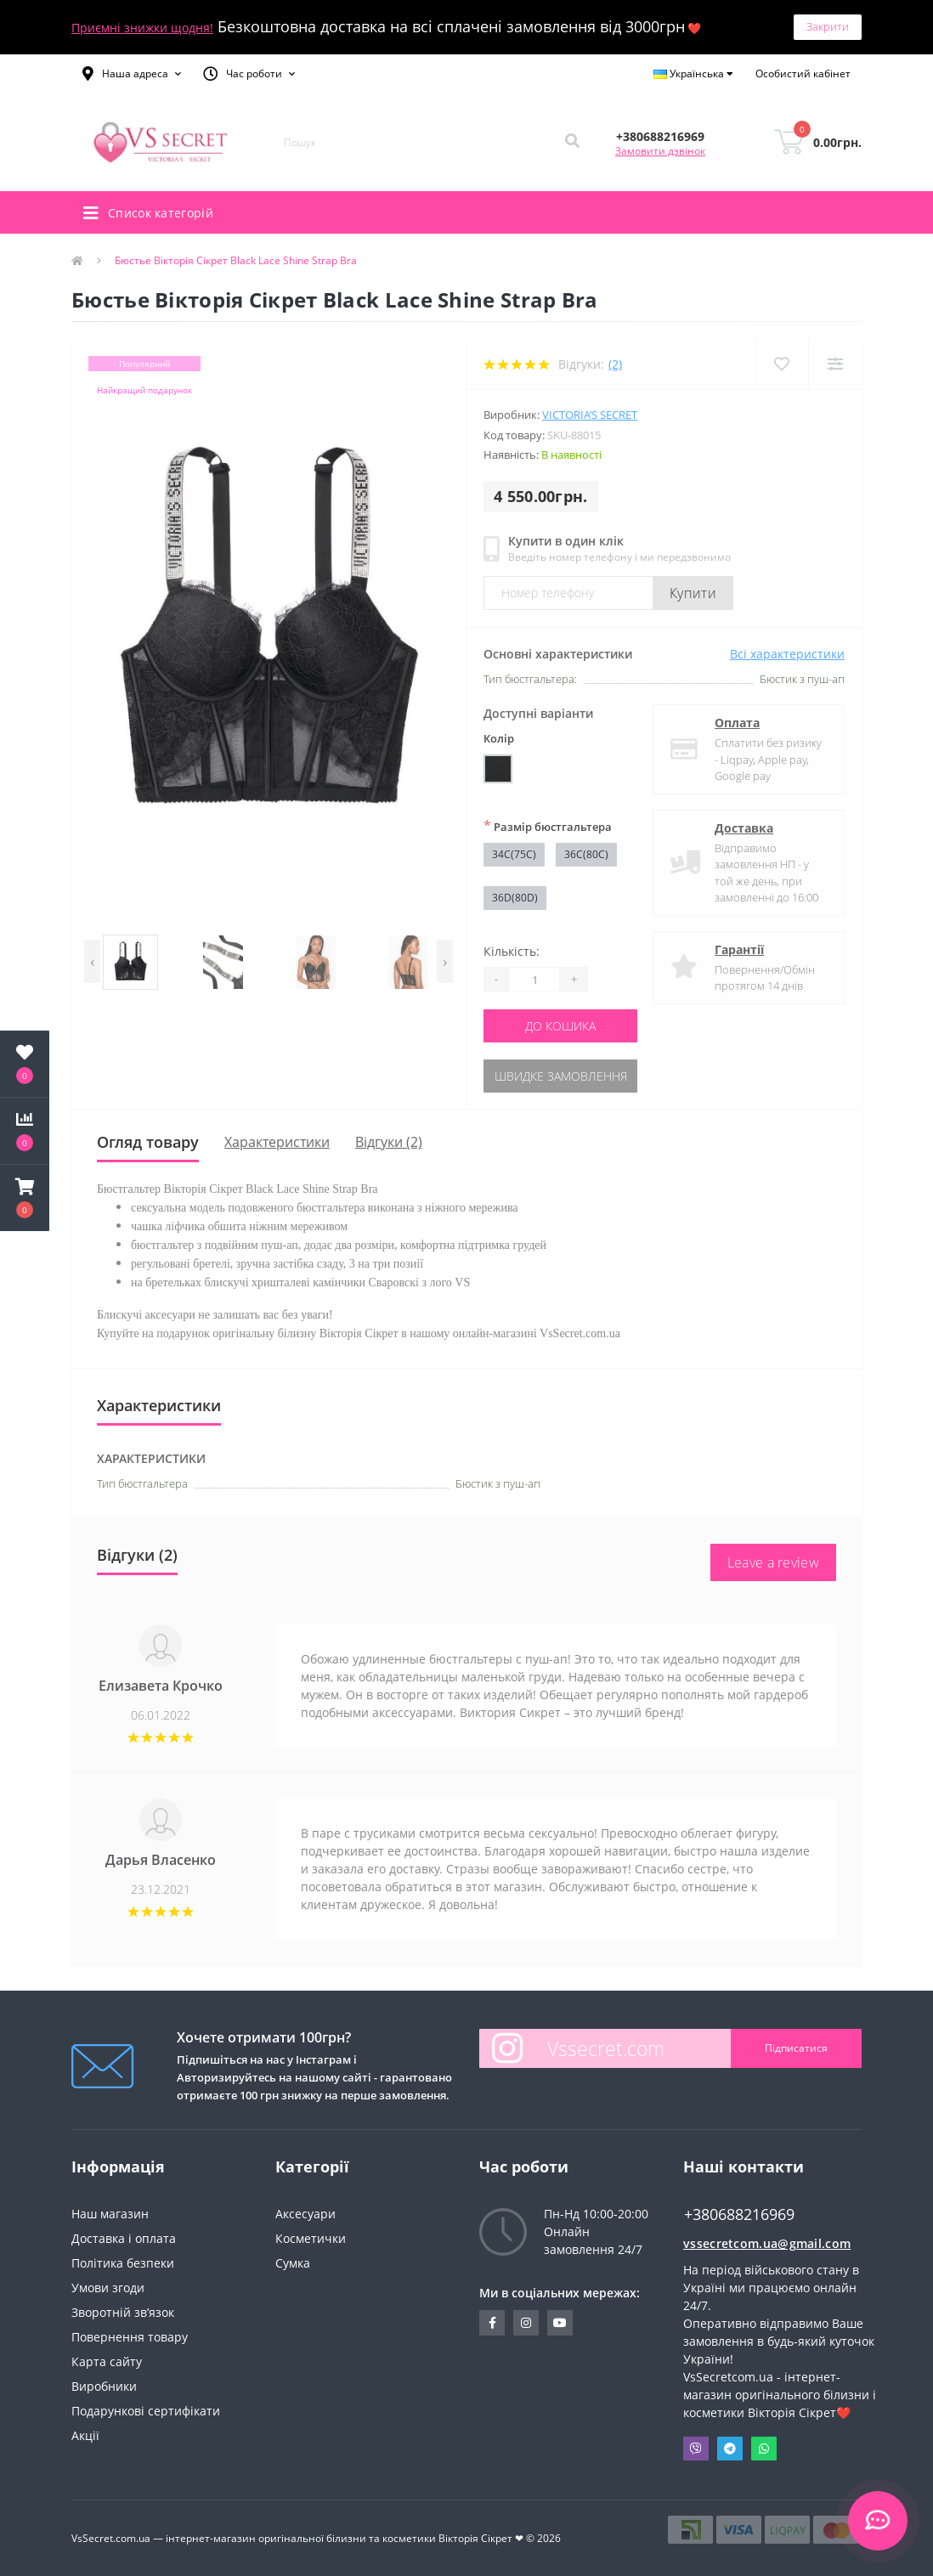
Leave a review (773, 1562)
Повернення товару (129, 2337)
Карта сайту (106, 2361)
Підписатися (796, 2048)
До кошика (560, 1026)
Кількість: (511, 951)
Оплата (737, 723)
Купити (693, 593)
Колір (498, 738)
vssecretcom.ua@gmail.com (767, 2243)
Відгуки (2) (388, 1142)
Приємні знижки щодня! (142, 28)
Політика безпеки (122, 2263)
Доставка (744, 828)
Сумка (292, 2263)
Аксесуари (305, 2214)
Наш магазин (110, 2214)
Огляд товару (148, 1142)
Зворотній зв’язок (122, 2312)
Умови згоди (107, 2287)
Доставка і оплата (123, 2238)
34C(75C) (514, 854)
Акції (85, 2435)
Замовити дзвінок (660, 151)
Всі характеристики (787, 654)
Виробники (104, 2386)
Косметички (310, 2238)
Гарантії (739, 949)
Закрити (827, 26)
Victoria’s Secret (589, 414)
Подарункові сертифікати (145, 2411)
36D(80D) (515, 897)
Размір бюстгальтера (547, 825)
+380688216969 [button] (739, 2214)
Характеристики (277, 1142)
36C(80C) (586, 854)
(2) (615, 364)
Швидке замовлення (561, 1076)
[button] (131, 73)
